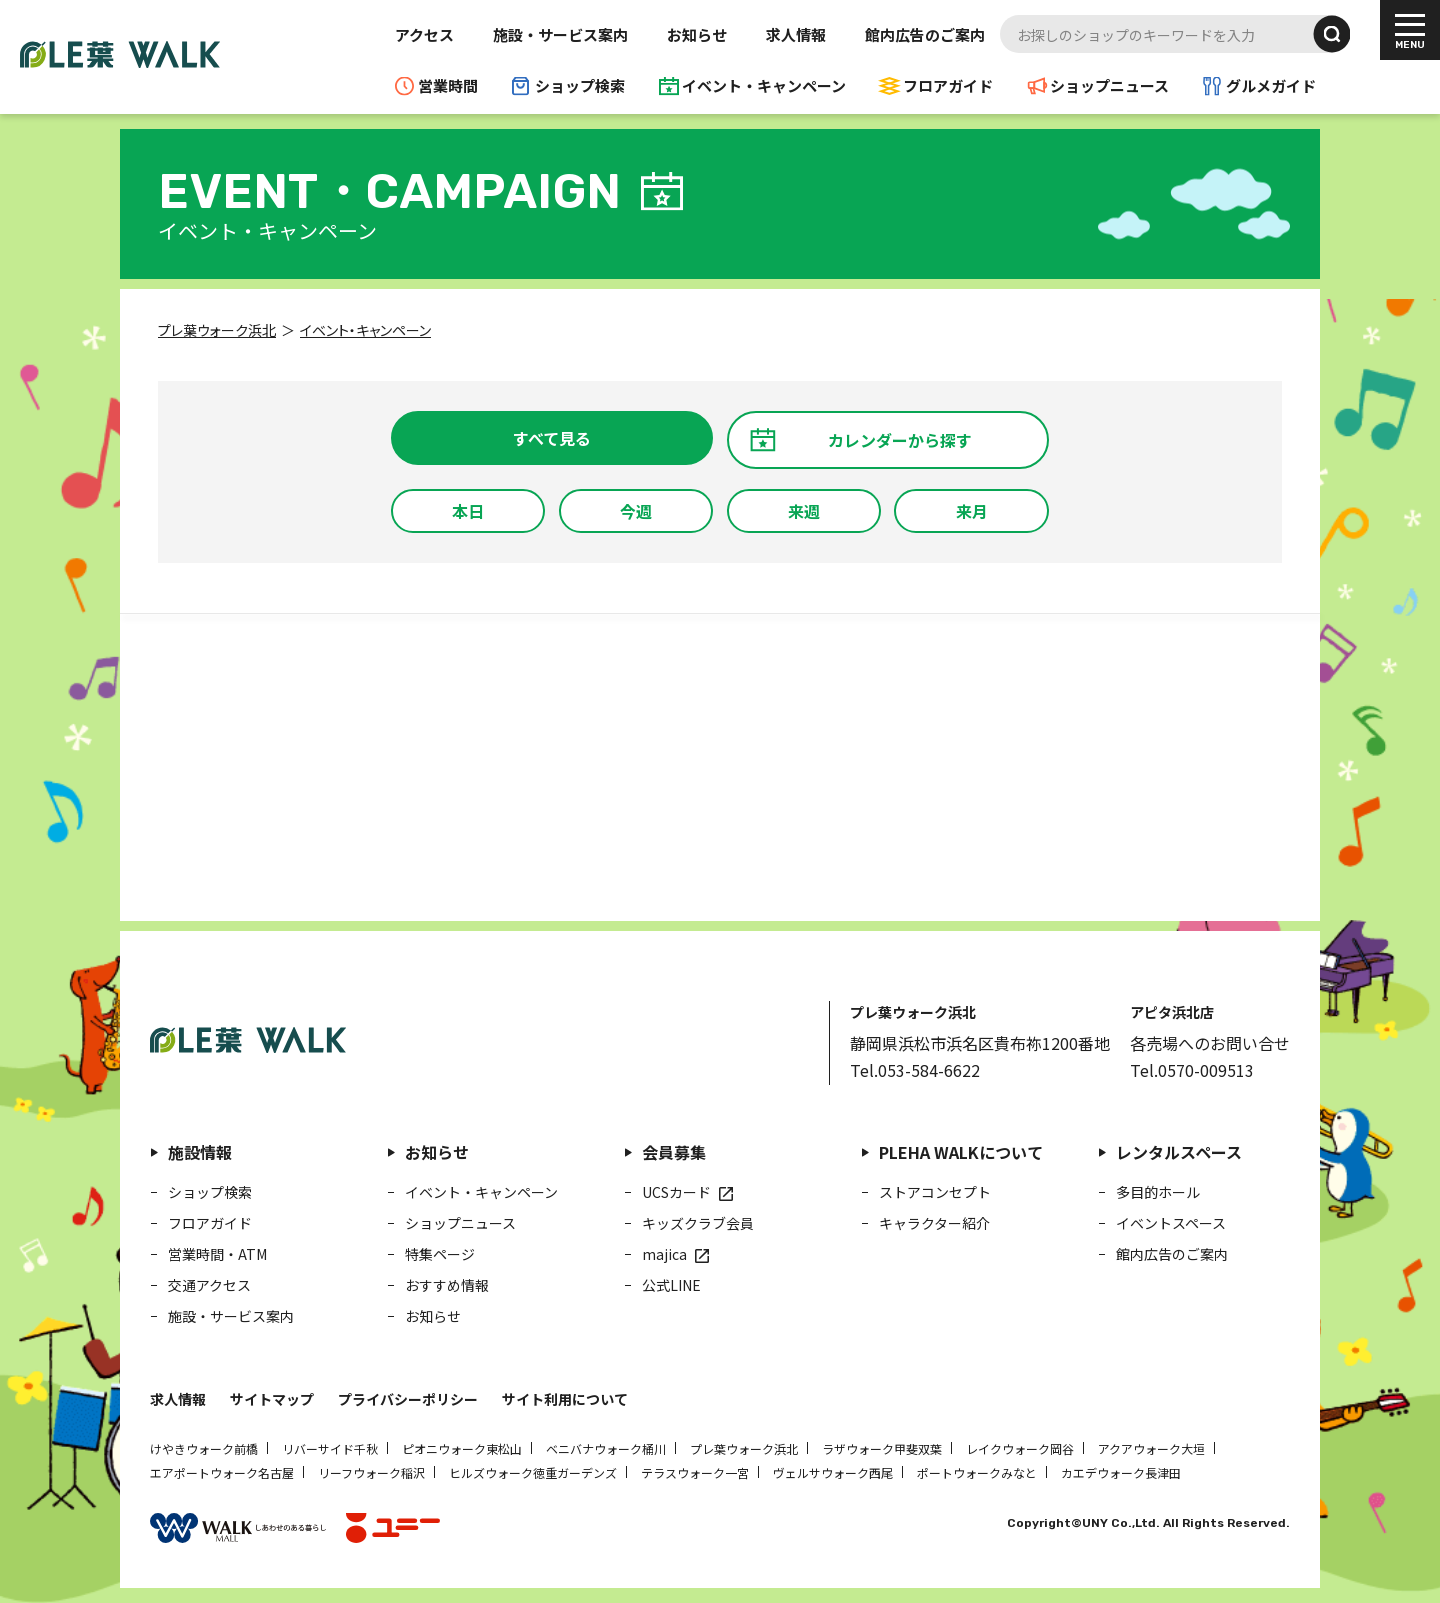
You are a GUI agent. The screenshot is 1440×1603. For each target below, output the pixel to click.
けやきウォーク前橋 (204, 1448)
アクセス (424, 34)
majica (664, 1254)
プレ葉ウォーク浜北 (744, 1448)
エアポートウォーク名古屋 (222, 1472)
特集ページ (440, 1254)
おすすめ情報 (447, 1285)
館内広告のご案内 (925, 34)
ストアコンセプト (935, 1192)
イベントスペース (1171, 1223)
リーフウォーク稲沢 (371, 1472)
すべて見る (552, 438)
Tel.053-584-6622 (915, 1070)
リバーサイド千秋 (330, 1448)
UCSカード (676, 1192)
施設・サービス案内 (560, 34)
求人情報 (796, 34)
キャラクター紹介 (934, 1223)
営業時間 (448, 85)
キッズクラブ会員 (698, 1223)
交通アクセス (209, 1285)
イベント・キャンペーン (764, 85)
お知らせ (697, 34)
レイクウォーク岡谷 (1020, 1448)
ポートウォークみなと (977, 1472)
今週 (636, 511)
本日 (468, 511)
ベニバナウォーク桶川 (606, 1448)
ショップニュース (1109, 85)
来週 (804, 511)
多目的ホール (1158, 1192)
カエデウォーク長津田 (1121, 1472)
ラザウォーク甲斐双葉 (882, 1448)
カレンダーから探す (900, 440)
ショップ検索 (580, 85)
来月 (972, 511)
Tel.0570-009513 (1192, 1070)
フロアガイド (948, 85)
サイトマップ (272, 1399)
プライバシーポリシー (408, 1399)
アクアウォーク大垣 (1151, 1448)
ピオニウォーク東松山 (462, 1448)
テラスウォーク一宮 (695, 1472)
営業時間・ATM (217, 1254)
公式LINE (671, 1285)
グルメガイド (1271, 85)
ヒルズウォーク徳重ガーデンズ (533, 1472)
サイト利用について (565, 1399)
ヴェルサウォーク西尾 (833, 1472)
